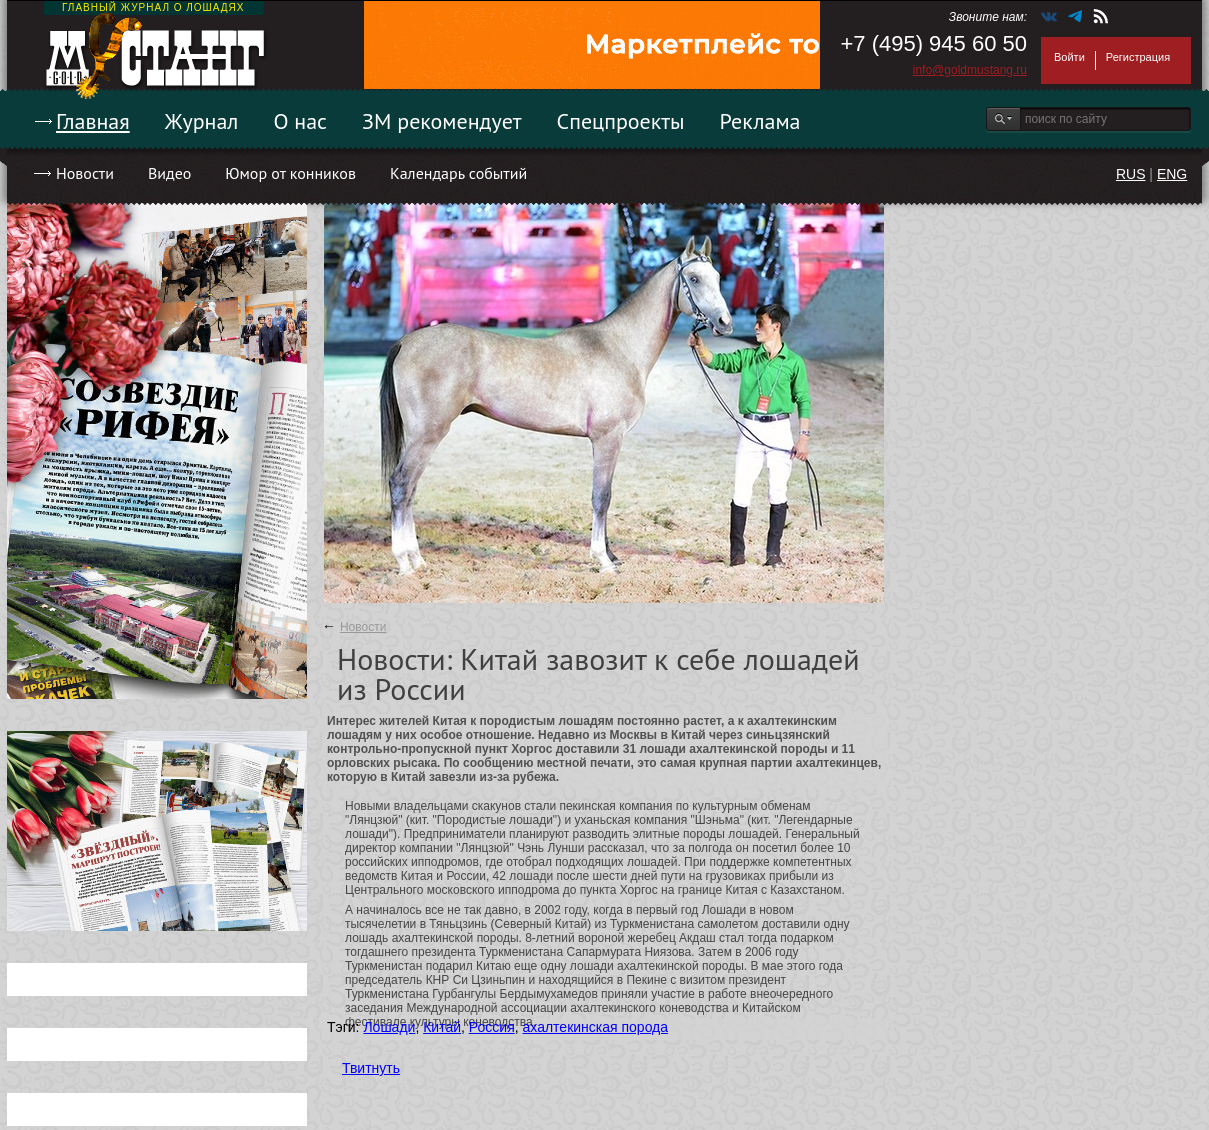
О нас (300, 121)
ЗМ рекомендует (442, 121)
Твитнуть (371, 1068)
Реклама (760, 121)
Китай (442, 1027)
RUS (1131, 174)
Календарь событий (458, 173)
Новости (85, 173)
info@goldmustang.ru (970, 70)
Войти (1069, 57)
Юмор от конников (290, 173)
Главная (93, 121)
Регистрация (1138, 57)
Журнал (202, 121)
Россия (492, 1027)
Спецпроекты (621, 121)
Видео (169, 173)
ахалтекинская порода (596, 1027)
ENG (1172, 174)
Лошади (389, 1027)
